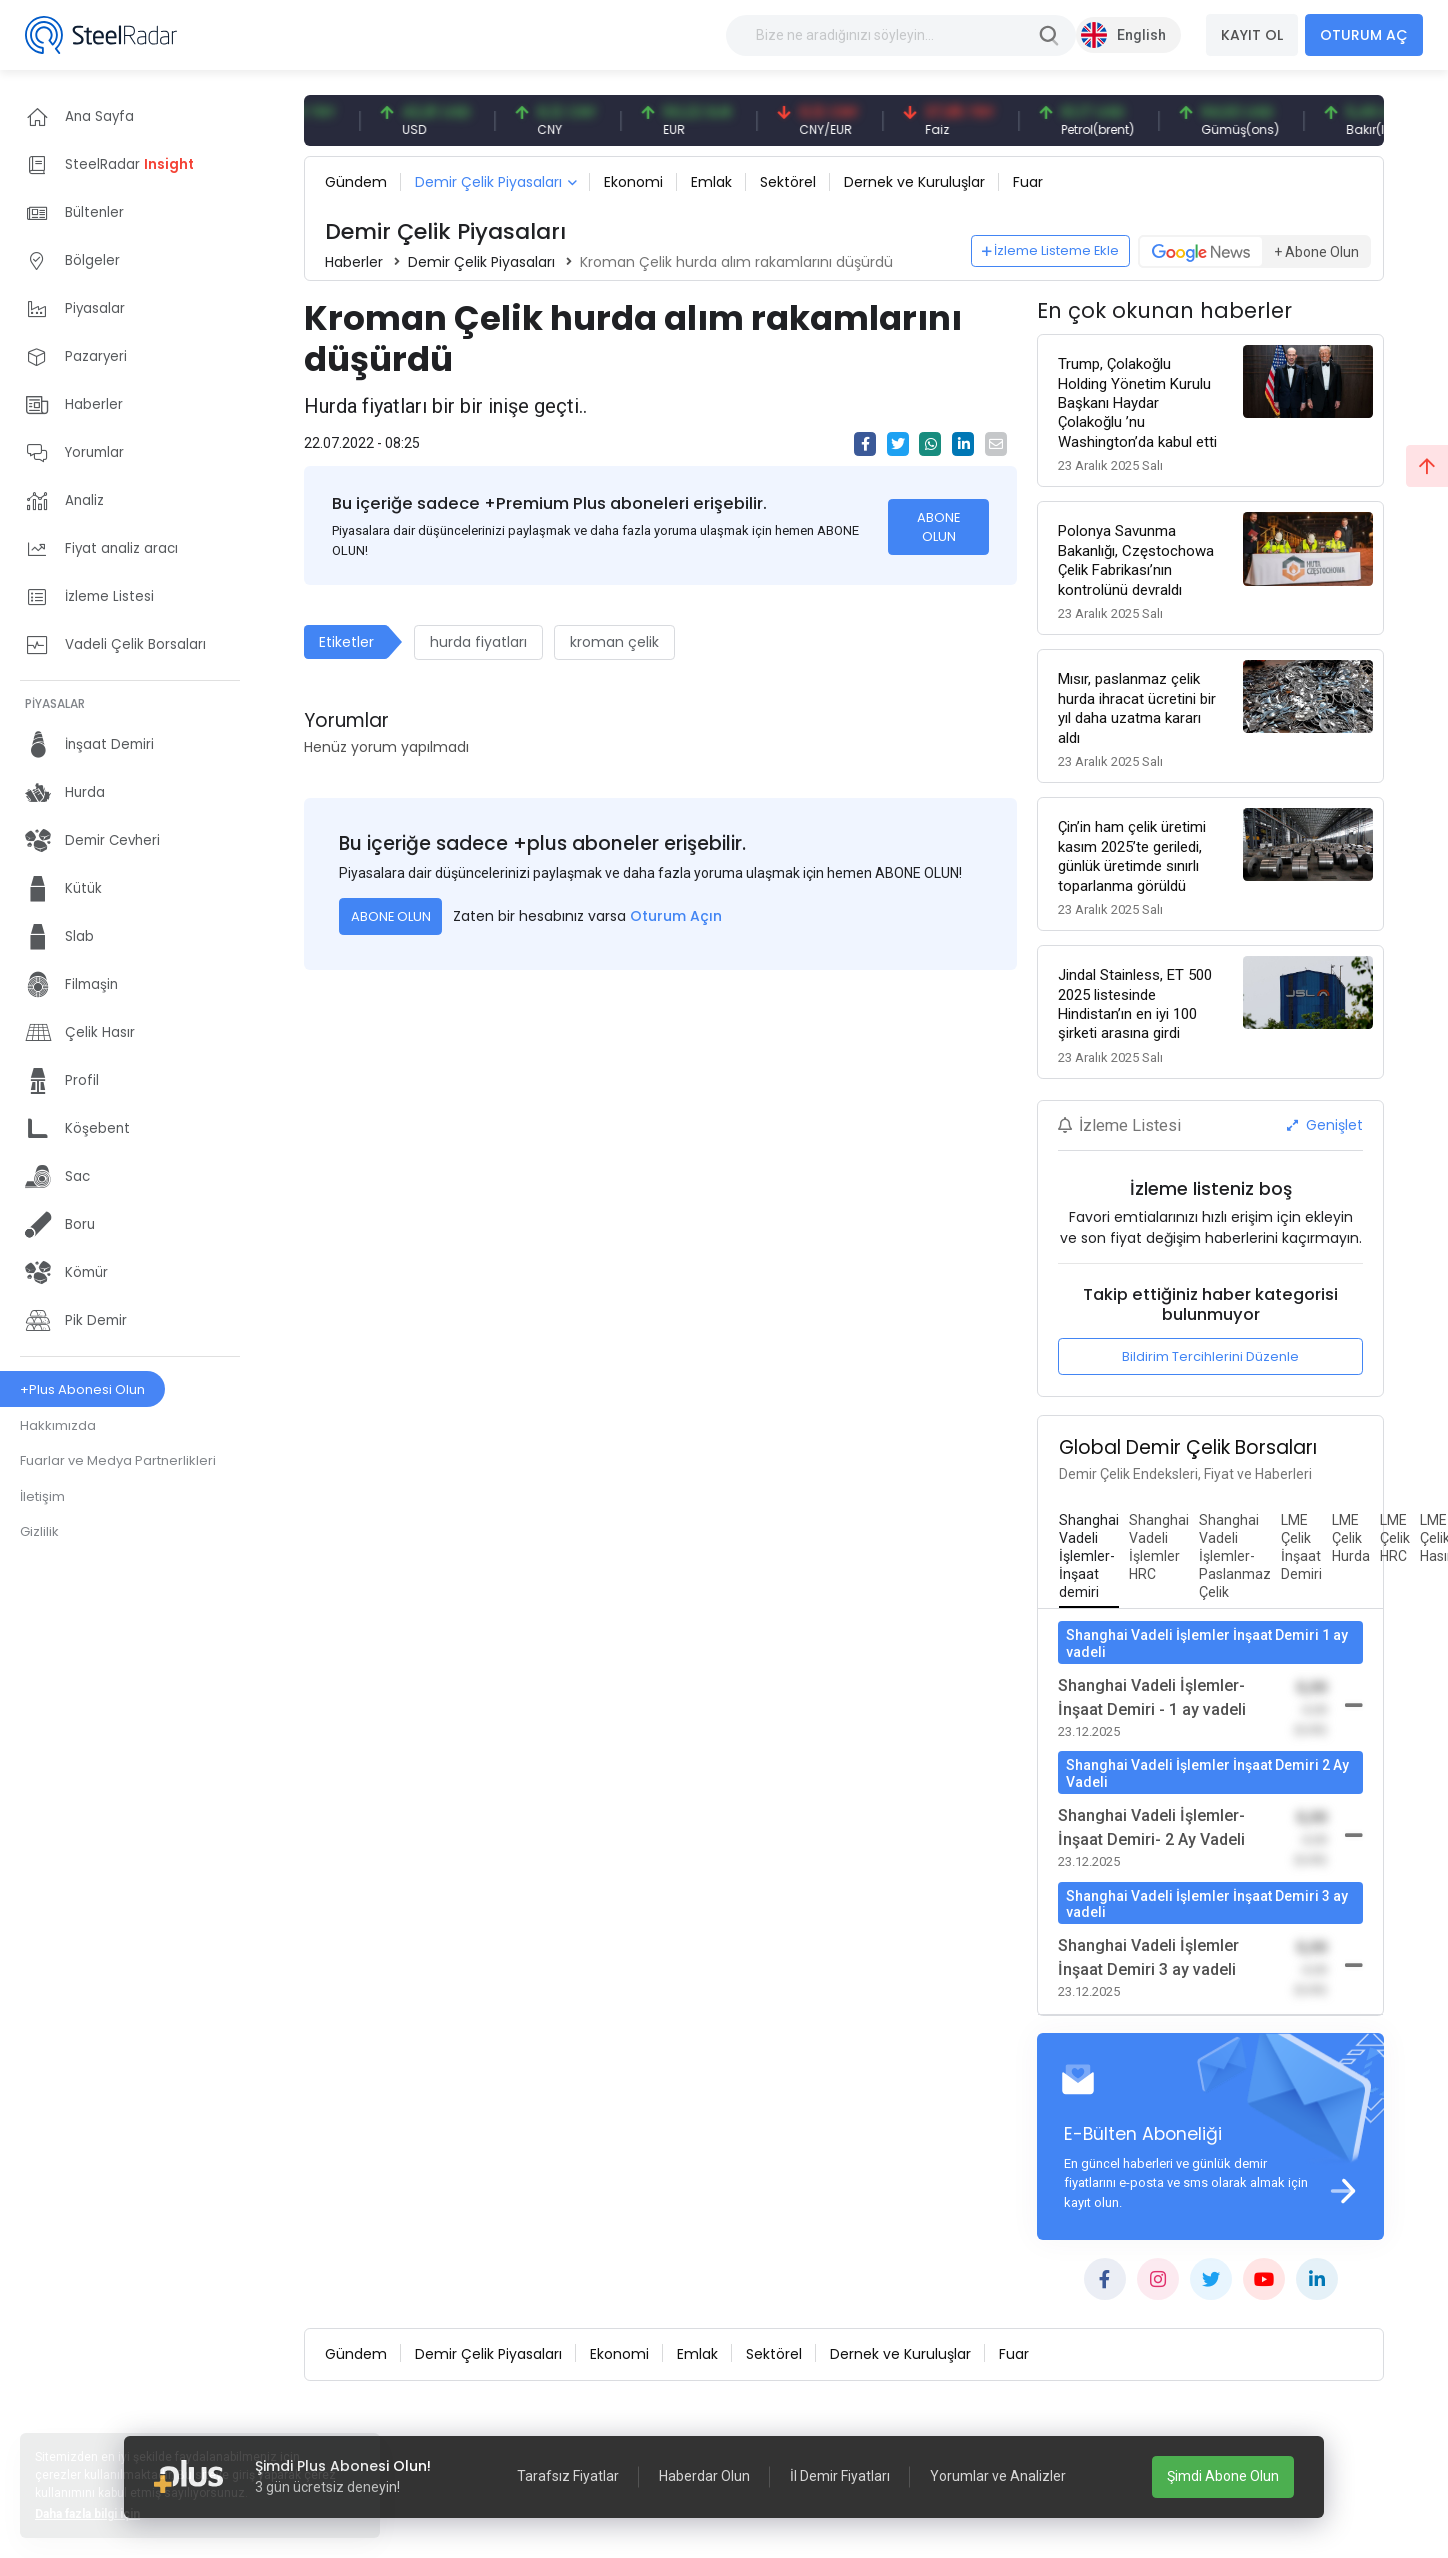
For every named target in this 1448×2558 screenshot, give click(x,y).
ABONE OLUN (938, 527)
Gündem (356, 182)
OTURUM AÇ (1364, 35)
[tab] (1089, 1557)
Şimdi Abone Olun (1223, 2476)
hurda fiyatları (478, 642)
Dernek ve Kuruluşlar (914, 182)
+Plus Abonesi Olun (82, 1389)
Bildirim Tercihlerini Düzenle (1210, 1356)
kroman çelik (614, 642)
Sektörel (788, 182)
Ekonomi (633, 182)
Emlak (711, 182)
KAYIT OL (1252, 35)
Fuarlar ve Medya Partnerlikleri (118, 1460)
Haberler (354, 262)
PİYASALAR (55, 703)
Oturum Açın (676, 916)
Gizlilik (39, 1531)
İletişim (42, 1496)
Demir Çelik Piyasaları (488, 182)
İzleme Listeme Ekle (1051, 250)
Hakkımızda (58, 1425)
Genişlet (1325, 1125)
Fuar (1028, 182)
